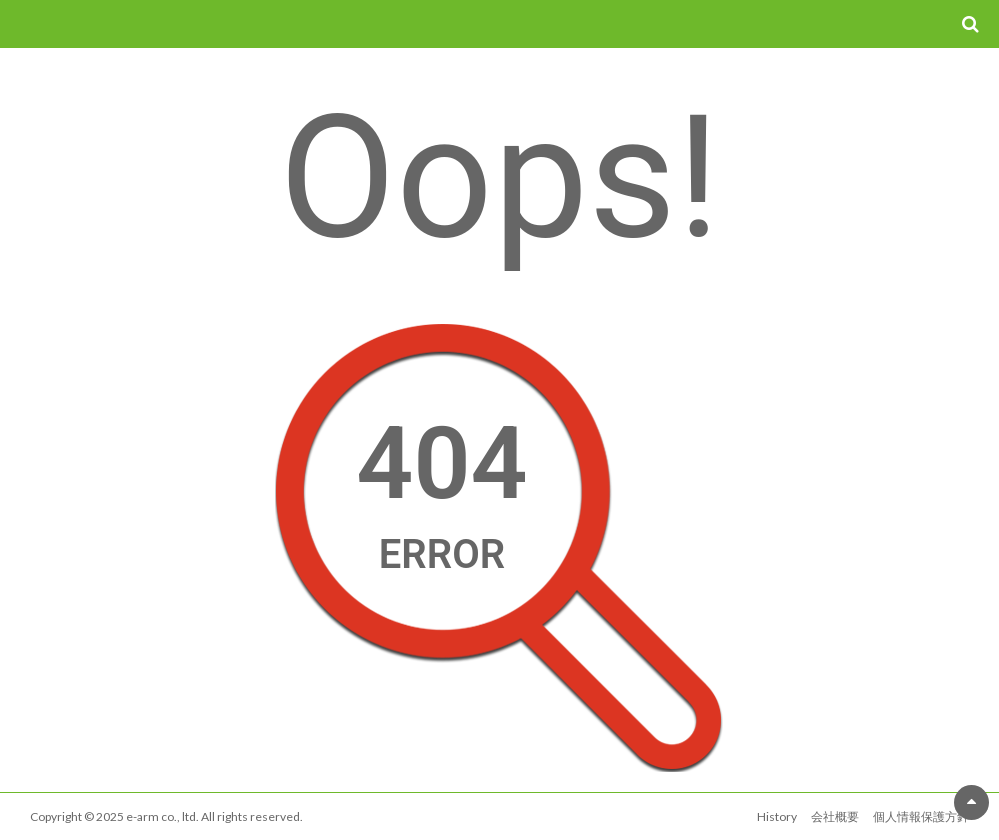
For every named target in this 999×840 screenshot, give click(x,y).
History (777, 816)
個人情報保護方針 (921, 816)
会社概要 (835, 816)
